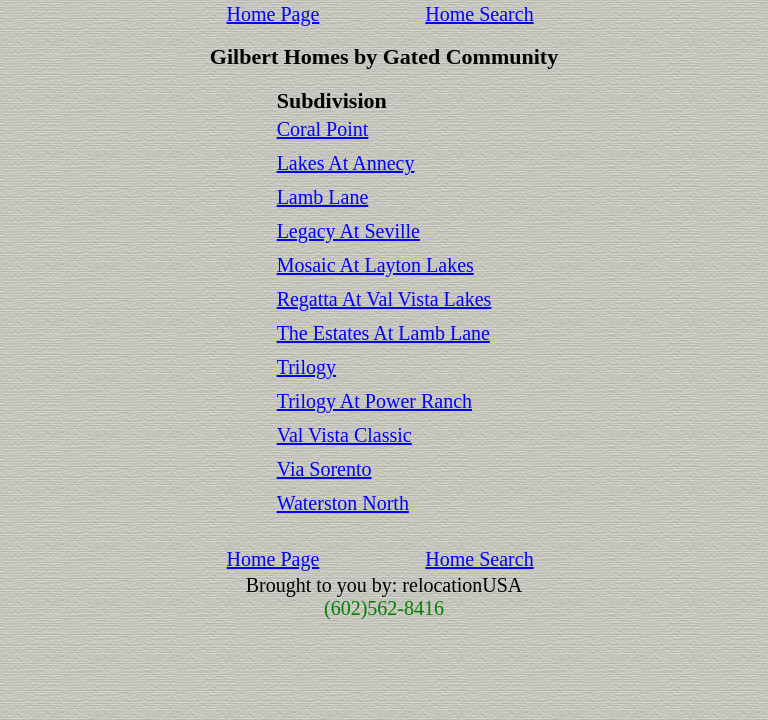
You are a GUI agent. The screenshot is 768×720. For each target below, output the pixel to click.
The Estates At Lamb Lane (383, 333)
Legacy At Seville (348, 231)
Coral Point (323, 129)
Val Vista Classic (344, 435)
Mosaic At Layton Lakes (375, 265)
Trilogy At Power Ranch (374, 401)
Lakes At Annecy (346, 163)
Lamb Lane (323, 197)
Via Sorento (324, 469)
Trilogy (306, 367)
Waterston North (343, 503)
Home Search (479, 14)
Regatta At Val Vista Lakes (384, 299)
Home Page (273, 14)
